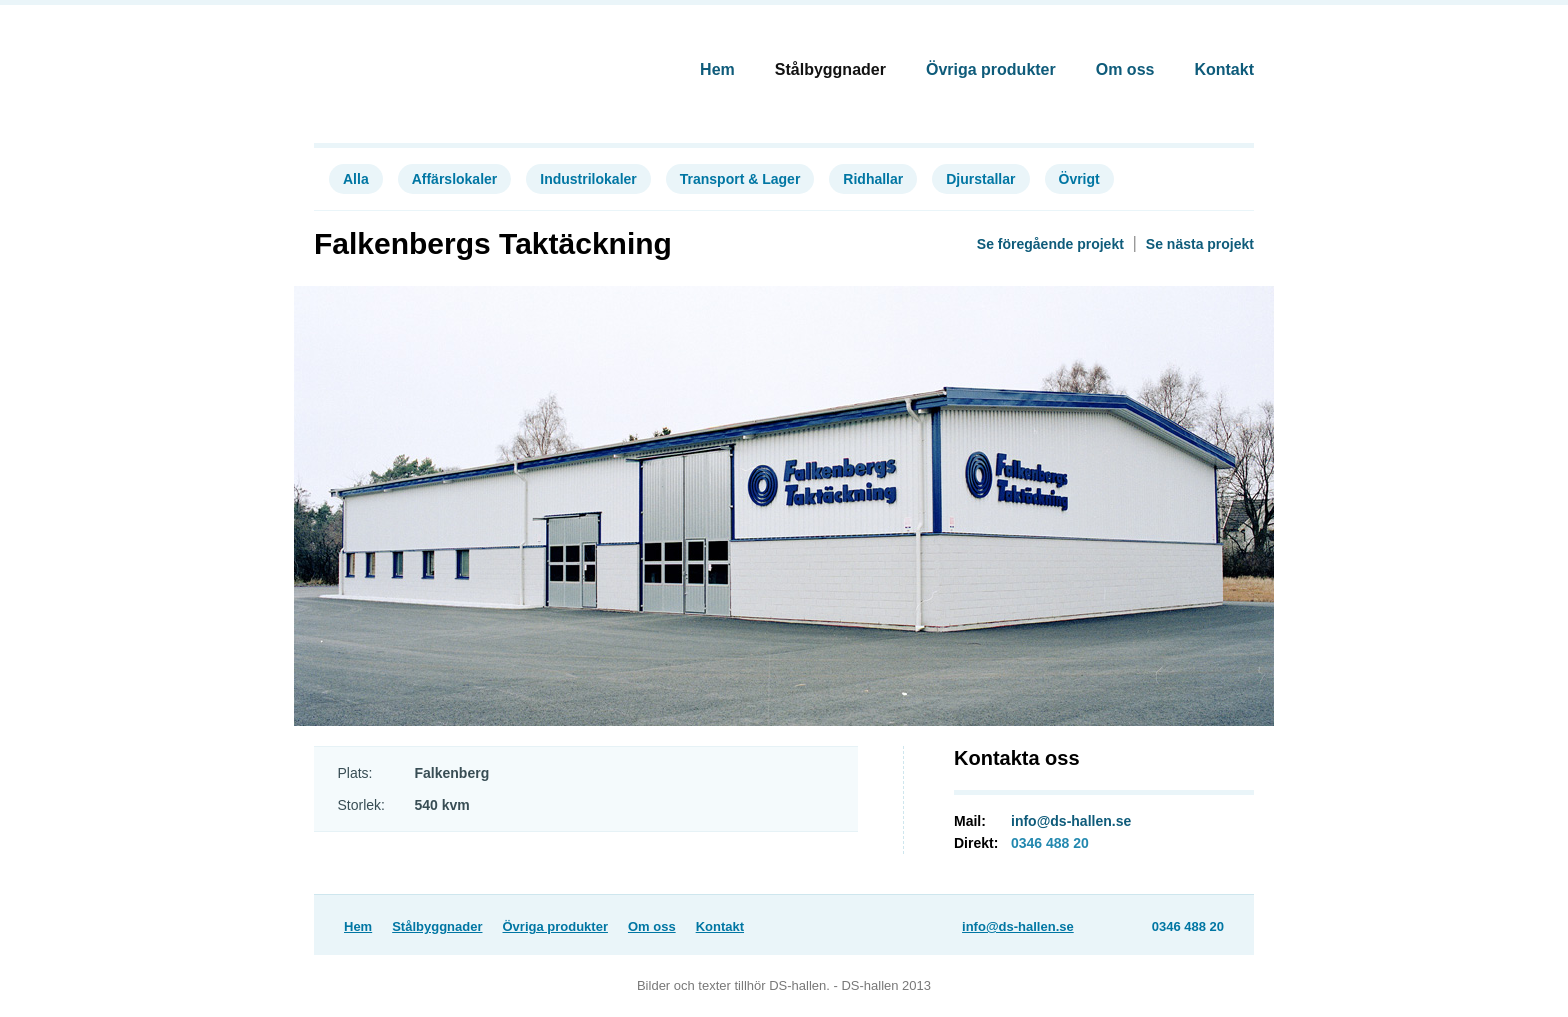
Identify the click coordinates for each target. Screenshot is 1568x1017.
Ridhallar (873, 179)
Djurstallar (980, 179)
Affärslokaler (455, 179)
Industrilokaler (588, 179)
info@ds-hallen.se (1071, 821)
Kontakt (1224, 69)
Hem (717, 69)
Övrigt (1079, 179)
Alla (356, 179)
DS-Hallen (405, 62)
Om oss (1125, 69)
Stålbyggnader (830, 69)
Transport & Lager (740, 179)
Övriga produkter (991, 69)
